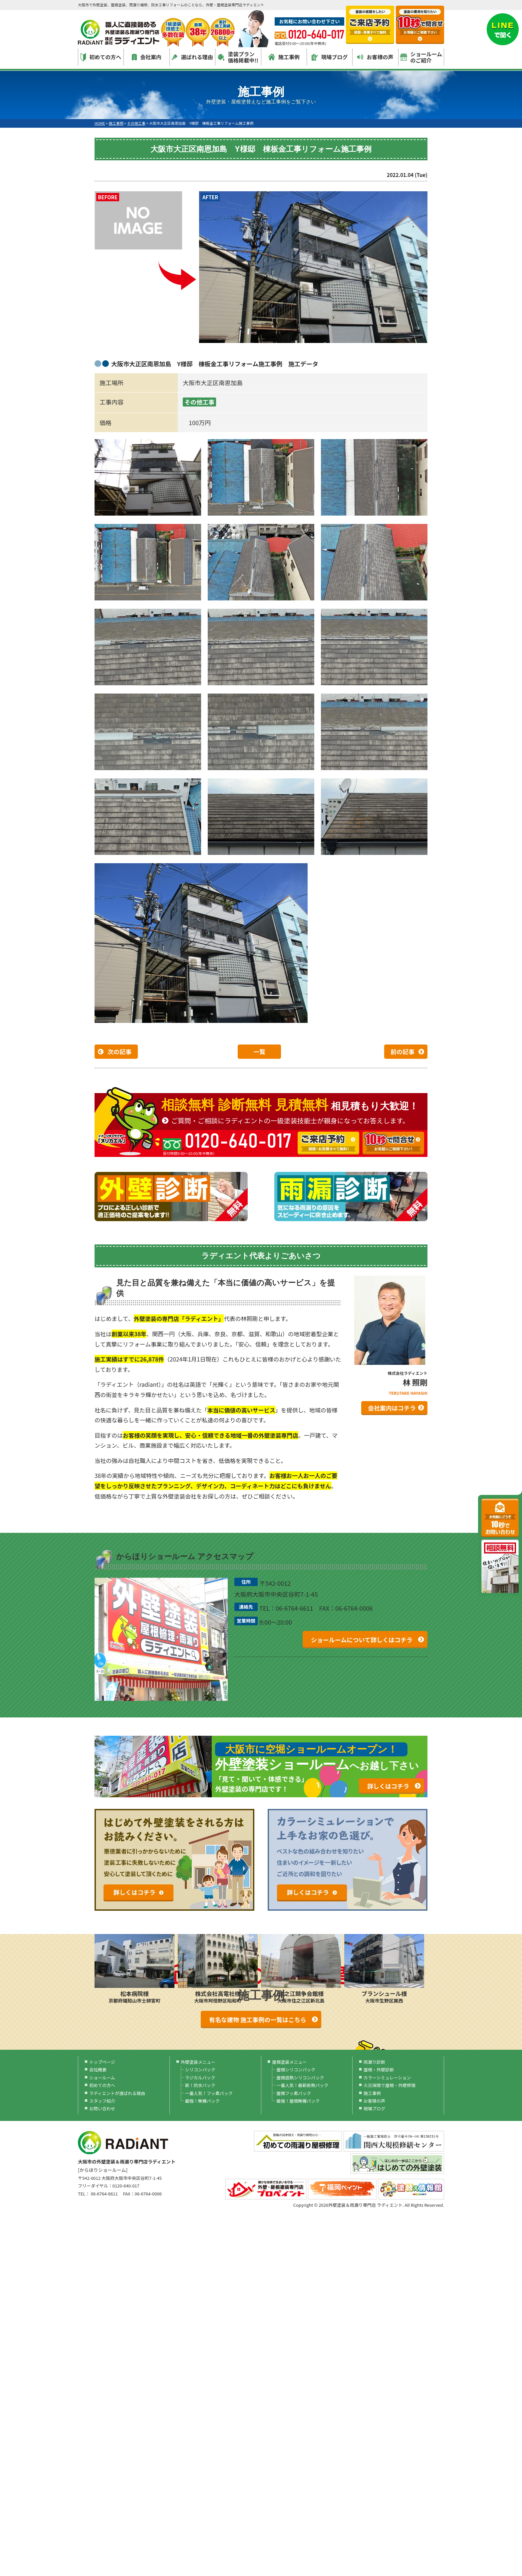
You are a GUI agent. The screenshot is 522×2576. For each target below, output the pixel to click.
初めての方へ (101, 57)
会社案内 (146, 57)
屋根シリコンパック (295, 2069)
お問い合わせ (102, 2108)
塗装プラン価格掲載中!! (238, 57)
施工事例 (284, 57)
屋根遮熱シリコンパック (300, 2077)
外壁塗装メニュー (198, 2062)
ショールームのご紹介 (421, 57)
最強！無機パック (202, 2101)
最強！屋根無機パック (298, 2101)
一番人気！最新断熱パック (302, 2085)
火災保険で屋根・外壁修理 (389, 2085)
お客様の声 (375, 57)
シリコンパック (200, 2069)
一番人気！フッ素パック (209, 2093)
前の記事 (402, 1051)
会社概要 (98, 2069)
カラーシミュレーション (387, 2077)
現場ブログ (330, 57)
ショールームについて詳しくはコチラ (361, 1639)
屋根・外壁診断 (379, 2069)
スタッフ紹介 (102, 2101)
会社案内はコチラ (392, 1407)
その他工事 (199, 402)
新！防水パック (200, 2085)
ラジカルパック (200, 2077)
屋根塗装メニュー (289, 2062)
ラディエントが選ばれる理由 (117, 2093)
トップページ (102, 2062)
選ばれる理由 (192, 57)
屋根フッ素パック (293, 2093)
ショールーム (102, 2077)
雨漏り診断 (374, 2062)
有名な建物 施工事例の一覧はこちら (257, 2019)
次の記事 (119, 1051)
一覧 (259, 1051)
